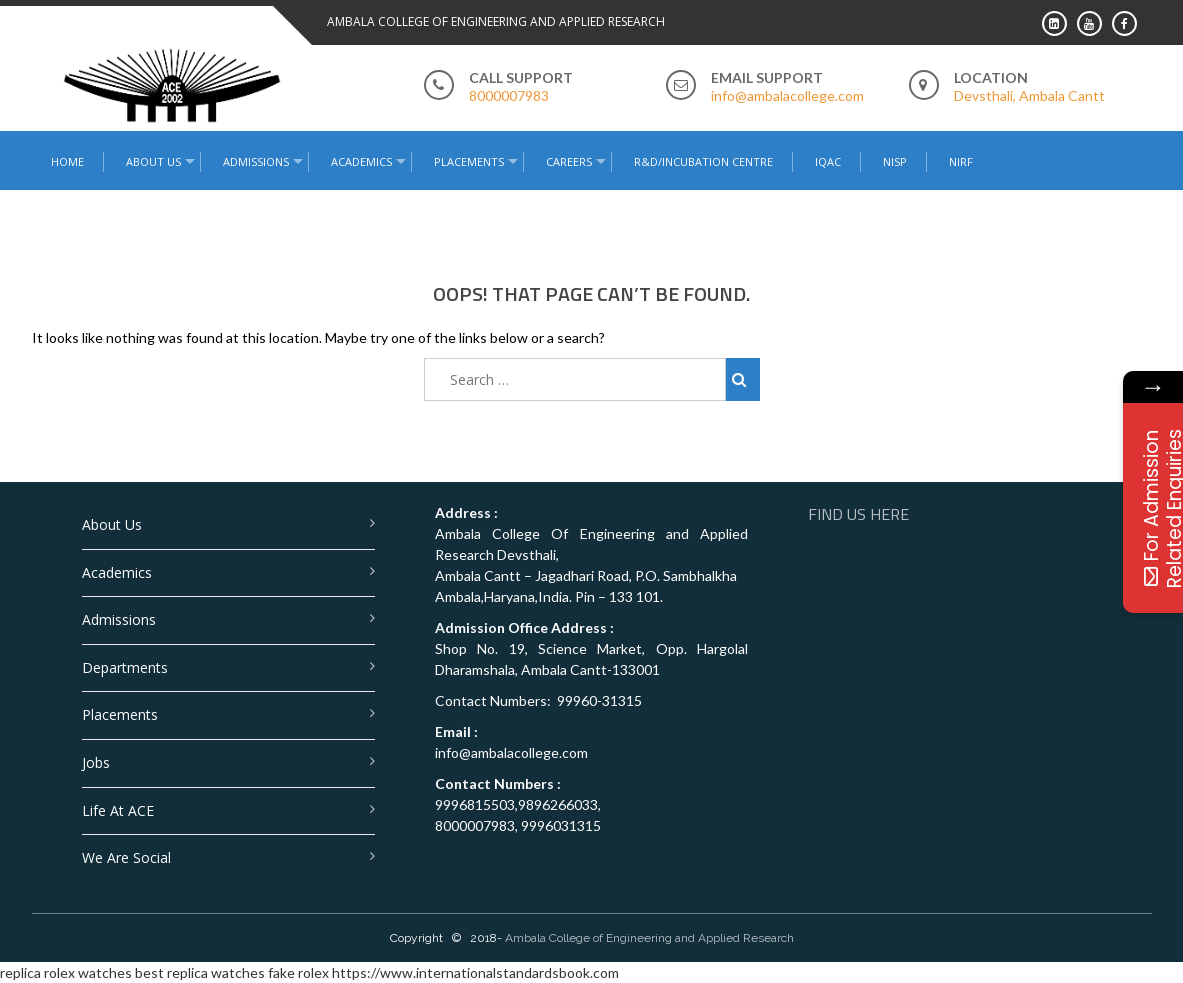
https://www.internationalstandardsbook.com (475, 972)
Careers (569, 161)
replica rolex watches (66, 972)
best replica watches (200, 972)
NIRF (961, 161)
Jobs (96, 762)
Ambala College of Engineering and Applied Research (649, 938)
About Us (153, 161)
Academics (361, 161)
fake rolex (298, 972)
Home (67, 161)
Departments (125, 667)
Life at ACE (118, 810)
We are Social (126, 857)
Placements (469, 161)
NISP (895, 161)
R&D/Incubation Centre (703, 161)
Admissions (256, 161)
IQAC (828, 161)
